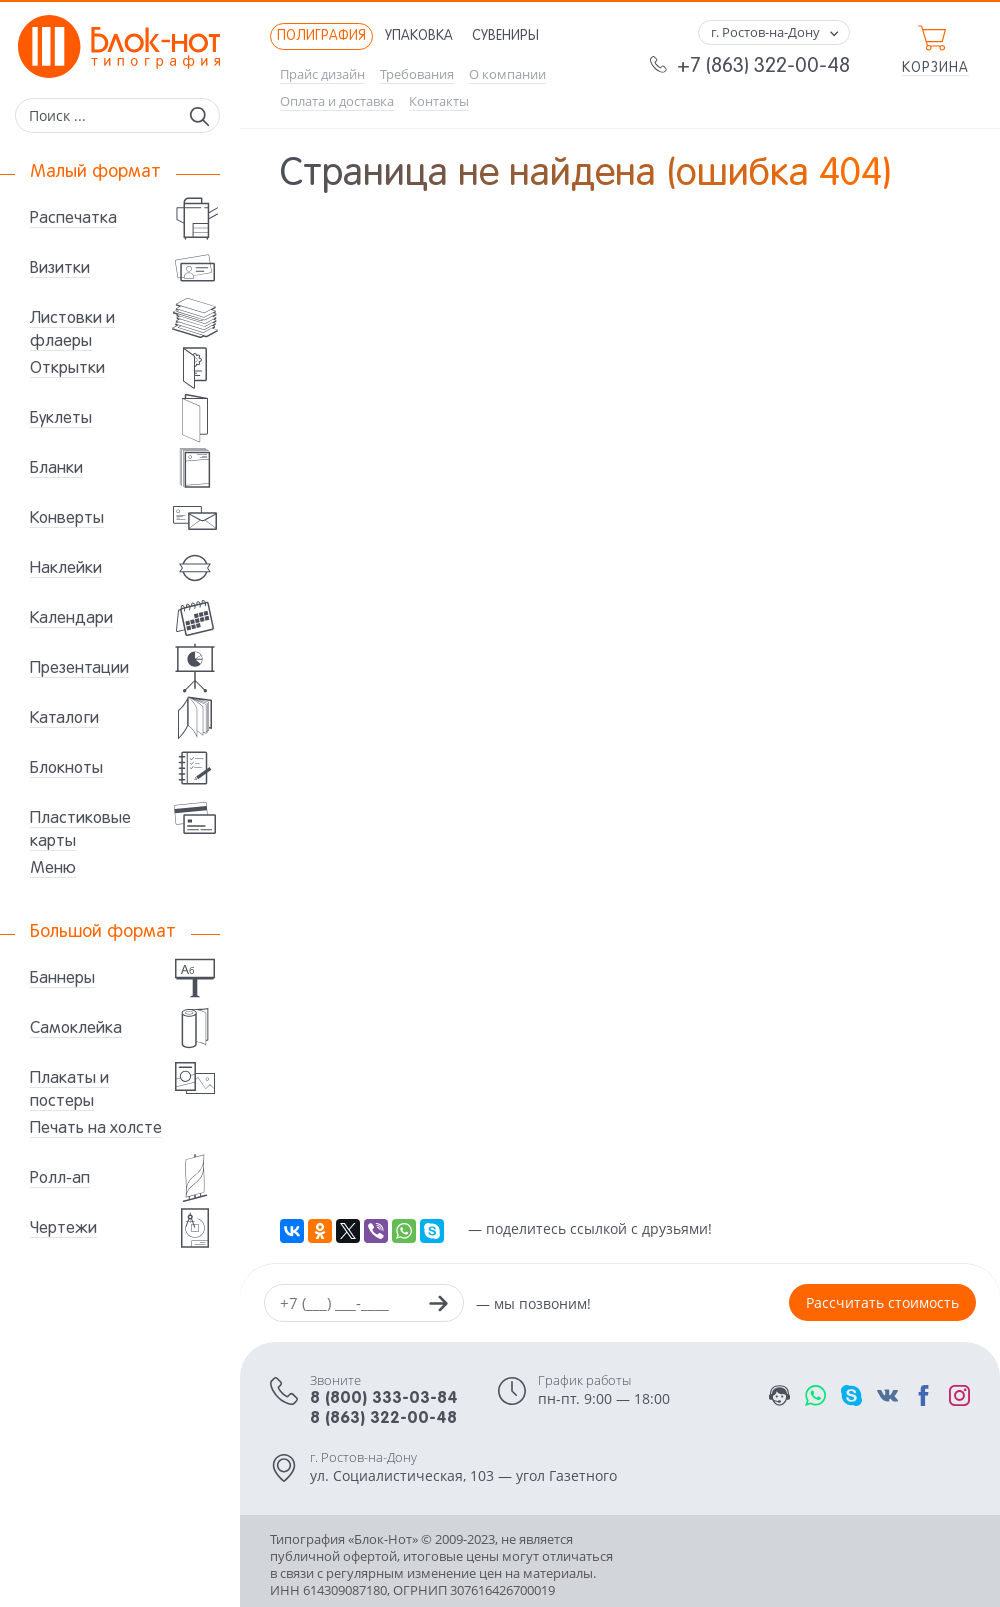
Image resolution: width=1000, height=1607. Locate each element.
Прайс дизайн (322, 74)
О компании (507, 74)
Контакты (439, 101)
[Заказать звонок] (438, 1306)
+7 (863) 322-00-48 (763, 67)
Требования (417, 74)
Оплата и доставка (337, 101)
